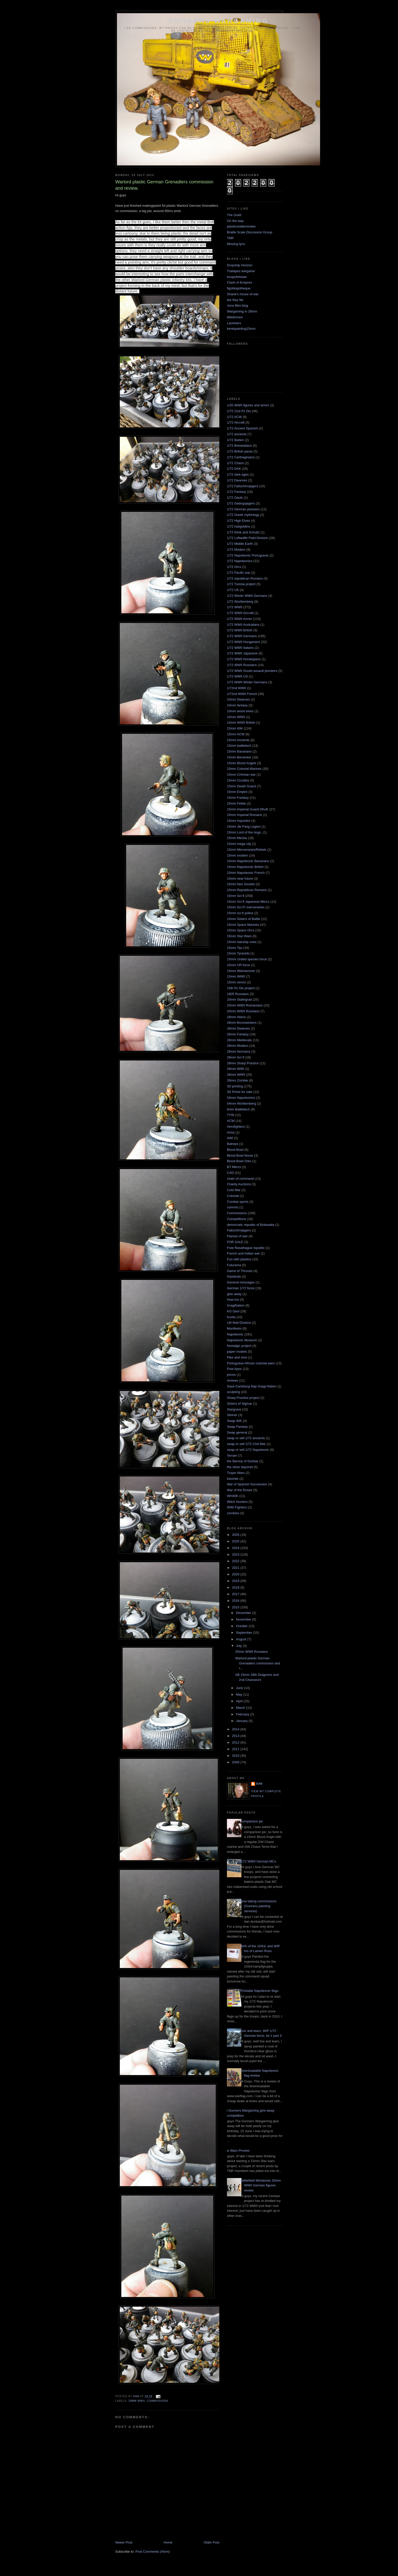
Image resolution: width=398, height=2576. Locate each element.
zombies (233, 1513)
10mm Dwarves (238, 699)
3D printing (235, 1086)
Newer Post (123, 2542)
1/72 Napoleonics (239, 561)
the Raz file (235, 300)
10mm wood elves (240, 711)
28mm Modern (237, 1046)
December (244, 1613)
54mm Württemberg (241, 1103)
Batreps (232, 1144)
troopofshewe (237, 277)
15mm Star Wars (239, 936)
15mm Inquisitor (238, 821)
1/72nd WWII (236, 688)
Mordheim (234, 1328)
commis (232, 1207)
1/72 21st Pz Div (239, 411)
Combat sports (237, 1202)
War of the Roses (239, 1490)
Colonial (233, 1196)
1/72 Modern (236, 549)
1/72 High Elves (238, 521)
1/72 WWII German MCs (258, 1861)
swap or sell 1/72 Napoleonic (248, 1450)
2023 (236, 1554)
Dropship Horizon (239, 265)
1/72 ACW (234, 417)
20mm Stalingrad (239, 999)
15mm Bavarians (239, 751)
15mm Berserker (239, 757)
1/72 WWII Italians (240, 648)
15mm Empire (237, 792)
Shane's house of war (243, 294)
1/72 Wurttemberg (240, 601)
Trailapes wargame (241, 271)
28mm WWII (136, 2400)
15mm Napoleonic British (245, 867)
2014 (236, 1729)
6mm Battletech (238, 1109)
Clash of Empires (239, 282)
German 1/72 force (240, 1288)
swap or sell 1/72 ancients (246, 1438)
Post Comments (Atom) (153, 2551)
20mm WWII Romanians (245, 1005)
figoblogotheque (239, 288)
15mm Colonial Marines (244, 769)
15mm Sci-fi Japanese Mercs (248, 901)
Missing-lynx (236, 244)
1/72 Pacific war (238, 573)
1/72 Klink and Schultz (243, 532)
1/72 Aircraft (235, 422)
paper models (237, 1351)
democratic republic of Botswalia (250, 1225)
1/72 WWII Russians (242, 665)
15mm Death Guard (241, 786)
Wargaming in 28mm (242, 311)
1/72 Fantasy (236, 492)
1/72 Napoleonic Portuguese (248, 555)
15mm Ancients (238, 740)
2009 (236, 1762)
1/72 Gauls (235, 497)
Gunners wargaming (218, 21)
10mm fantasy (237, 705)
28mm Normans (238, 1051)
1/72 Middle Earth (240, 544)
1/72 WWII (234, 607)
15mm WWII (236, 976)
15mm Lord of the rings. (244, 832)
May (239, 1694)
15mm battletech (239, 745)
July (239, 1646)
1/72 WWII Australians (243, 624)
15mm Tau (234, 948)
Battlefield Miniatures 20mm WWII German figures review (260, 2185)
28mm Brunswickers (242, 1022)
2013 (236, 1736)
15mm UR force (238, 965)
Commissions (157, 2400)
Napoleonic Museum (242, 1340)
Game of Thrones (240, 1271)
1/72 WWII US (237, 676)
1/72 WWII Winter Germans (247, 682)
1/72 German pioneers (243, 509)
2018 (236, 1587)
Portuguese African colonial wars (251, 1363)
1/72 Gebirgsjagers (241, 503)
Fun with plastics (239, 1259)
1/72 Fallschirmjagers (242, 486)
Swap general (237, 1432)
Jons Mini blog (237, 305)
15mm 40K (235, 728)
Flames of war (237, 1236)
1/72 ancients (236, 434)
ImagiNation (235, 1305)
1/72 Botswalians (239, 445)
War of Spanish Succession (247, 1484)
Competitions (236, 1219)
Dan (259, 1783)
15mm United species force (247, 959)
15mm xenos (236, 982)
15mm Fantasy (238, 797)
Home (168, 2542)
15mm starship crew (241, 942)
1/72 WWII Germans (242, 636)
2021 (236, 1568)
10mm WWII (236, 717)
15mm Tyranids (238, 953)
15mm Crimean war (241, 774)
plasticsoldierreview (241, 226)
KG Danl (233, 1311)
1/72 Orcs (234, 567)
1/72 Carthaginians (241, 457)
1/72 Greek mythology (243, 515)
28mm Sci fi (235, 1057)
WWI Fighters (237, 1507)
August (241, 1639)
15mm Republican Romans (247, 890)
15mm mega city (239, 844)
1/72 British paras (240, 451)
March (241, 1708)
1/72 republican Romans (245, 578)
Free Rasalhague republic (246, 1248)
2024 (236, 1548)
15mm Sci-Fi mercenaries (245, 907)
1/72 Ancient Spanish (242, 428)
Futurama (234, 1265)
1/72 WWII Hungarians (243, 642)
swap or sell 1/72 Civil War (246, 1444)
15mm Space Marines (243, 925)
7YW (230, 1115)
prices (231, 1375)
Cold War (234, 1190)
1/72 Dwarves (237, 480)
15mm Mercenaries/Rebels (246, 849)
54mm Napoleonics (241, 1098)
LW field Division (239, 1323)
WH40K (232, 1496)
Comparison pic (251, 1821)
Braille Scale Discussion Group (249, 232)
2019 (236, 1581)
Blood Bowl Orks (239, 1161)
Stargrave (234, 1409)
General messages (241, 1282)
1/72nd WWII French (242, 694)
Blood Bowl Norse (240, 1155)
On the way (235, 221)
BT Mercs (234, 1167)
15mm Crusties (238, 780)
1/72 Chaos (235, 463)
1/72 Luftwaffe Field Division (247, 538)
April (240, 1701)
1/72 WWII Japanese (242, 653)
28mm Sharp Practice (243, 1063)
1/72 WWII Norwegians (244, 659)
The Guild (234, 215)
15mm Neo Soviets (241, 884)
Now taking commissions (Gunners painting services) (258, 1906)
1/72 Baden (235, 440)
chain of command (240, 1178)
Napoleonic (235, 1334)
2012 (236, 1742)
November (244, 1619)
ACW (231, 1121)
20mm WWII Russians (243, 1011)
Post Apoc (234, 1369)
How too (233, 1299)
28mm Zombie (237, 1080)
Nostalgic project (239, 1346)
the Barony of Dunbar (242, 1461)
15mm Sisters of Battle (243, 919)
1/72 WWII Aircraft (240, 613)
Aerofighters (236, 1126)
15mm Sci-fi (235, 896)
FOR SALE (235, 1242)
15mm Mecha (237, 838)
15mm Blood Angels (241, 763)
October (242, 1626)
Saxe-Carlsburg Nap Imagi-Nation (251, 1386)
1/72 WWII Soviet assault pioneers (252, 671)
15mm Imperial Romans (244, 815)
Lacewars (234, 323)
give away (234, 1294)
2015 (236, 1607)
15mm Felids (236, 803)
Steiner (232, 1415)
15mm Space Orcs (240, 930)
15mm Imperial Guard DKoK (247, 809)
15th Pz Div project (241, 988)
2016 (236, 1601)
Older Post (211, 2542)
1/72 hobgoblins (238, 526)
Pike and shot (237, 1357)
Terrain (232, 1455)
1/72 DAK (234, 469)
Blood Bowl (235, 1150)
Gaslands (234, 1276)
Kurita (231, 1317)
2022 (236, 1561)
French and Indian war (243, 1253)
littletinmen (235, 317)
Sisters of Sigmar (239, 1403)
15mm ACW (235, 734)
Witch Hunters (237, 1502)
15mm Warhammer (241, 971)
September (244, 1632)
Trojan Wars (236, 1473)
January (242, 1721)
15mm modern (237, 855)
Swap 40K (234, 1421)
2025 (236, 1541)
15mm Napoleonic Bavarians (248, 861)
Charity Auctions (239, 1184)
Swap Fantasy (237, 1427)
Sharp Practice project (243, 1398)
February (243, 1714)
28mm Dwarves (238, 1028)
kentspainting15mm (241, 328)
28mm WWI (235, 1069)
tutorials (233, 1479)
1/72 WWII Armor (239, 619)
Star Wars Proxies (236, 2150)
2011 (236, 1749)
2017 (236, 1594)
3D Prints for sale (239, 1092)
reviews (232, 1380)
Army (231, 1132)
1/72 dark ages (238, 474)
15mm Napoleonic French (246, 873)
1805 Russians (238, 994)
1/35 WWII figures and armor (248, 405)
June (240, 1688)
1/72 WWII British (239, 630)
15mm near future (240, 878)
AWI (230, 1138)
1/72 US (233, 590)
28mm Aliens (236, 1017)
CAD (230, 1173)
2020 (236, 1574)
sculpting (233, 1392)
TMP (230, 238)
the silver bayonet (240, 1467)
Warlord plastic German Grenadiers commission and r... (257, 1663)
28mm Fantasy (238, 1034)
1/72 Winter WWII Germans (247, 596)
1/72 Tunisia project (241, 584)
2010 (236, 1755)
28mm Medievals (239, 1040)
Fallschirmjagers (239, 1230)
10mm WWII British (241, 722)
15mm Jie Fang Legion (243, 826)
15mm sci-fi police (240, 913)
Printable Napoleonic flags (259, 1991)
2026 (236, 1535)
